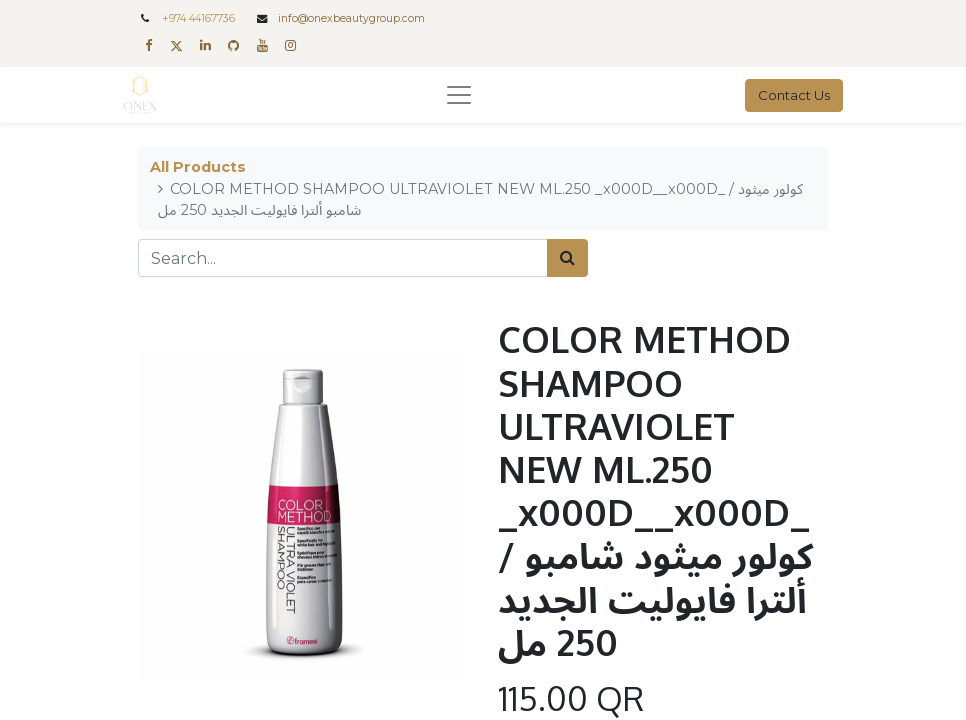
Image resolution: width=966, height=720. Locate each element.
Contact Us (794, 95)
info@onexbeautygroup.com (351, 18)
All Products (198, 167)
